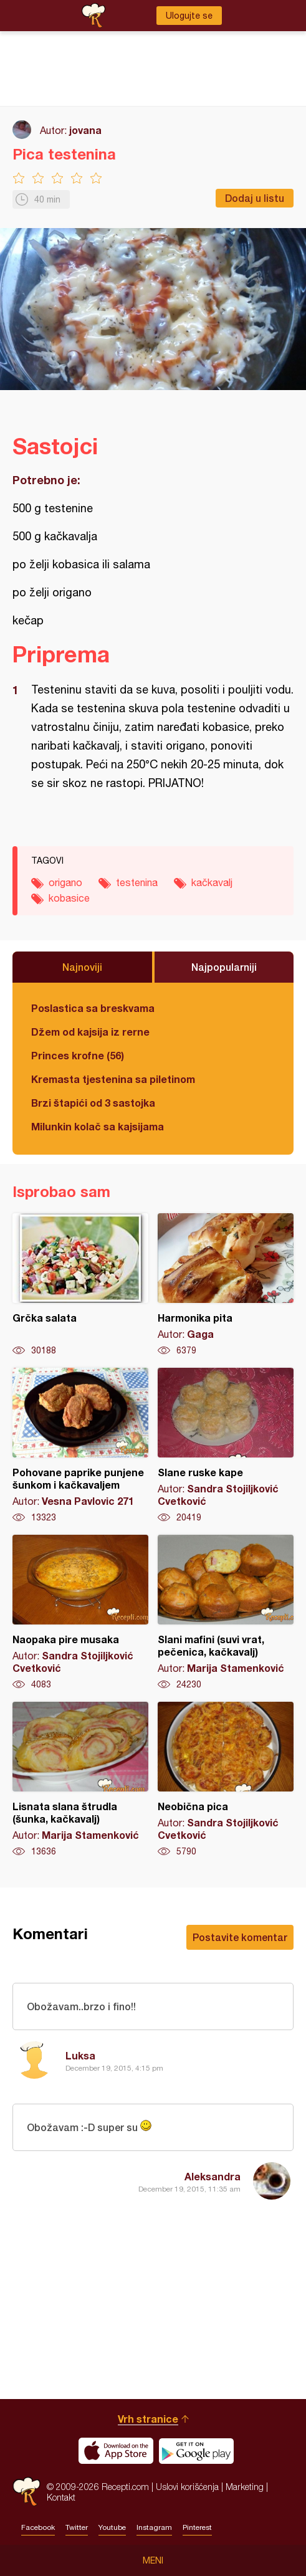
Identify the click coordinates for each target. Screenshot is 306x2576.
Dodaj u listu (254, 198)
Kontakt (61, 2497)
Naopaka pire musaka (80, 1613)
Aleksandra (212, 2176)
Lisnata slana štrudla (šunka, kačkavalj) (80, 1780)
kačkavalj (211, 882)
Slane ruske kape (226, 1446)
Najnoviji (82, 967)
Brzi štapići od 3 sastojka (93, 1103)
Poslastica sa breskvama (93, 1008)
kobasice (69, 898)
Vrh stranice (148, 2419)
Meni (153, 2560)
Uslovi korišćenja (187, 2486)
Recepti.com (26, 2491)
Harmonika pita (226, 1285)
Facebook (38, 2527)
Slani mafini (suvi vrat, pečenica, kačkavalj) (226, 1613)
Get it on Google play (196, 2451)
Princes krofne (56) (77, 1055)
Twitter (76, 2527)
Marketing (245, 2486)
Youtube (112, 2527)
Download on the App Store (116, 2451)
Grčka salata (80, 1285)
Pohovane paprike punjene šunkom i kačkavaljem (80, 1446)
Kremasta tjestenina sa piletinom (113, 1079)
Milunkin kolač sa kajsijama (97, 1126)
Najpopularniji (224, 967)
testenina (137, 882)
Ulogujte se (189, 16)
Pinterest (197, 2527)
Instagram (154, 2527)
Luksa (80, 2055)
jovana (85, 130)
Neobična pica (226, 1780)
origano (65, 882)
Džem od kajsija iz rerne (90, 1032)
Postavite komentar (240, 1937)
